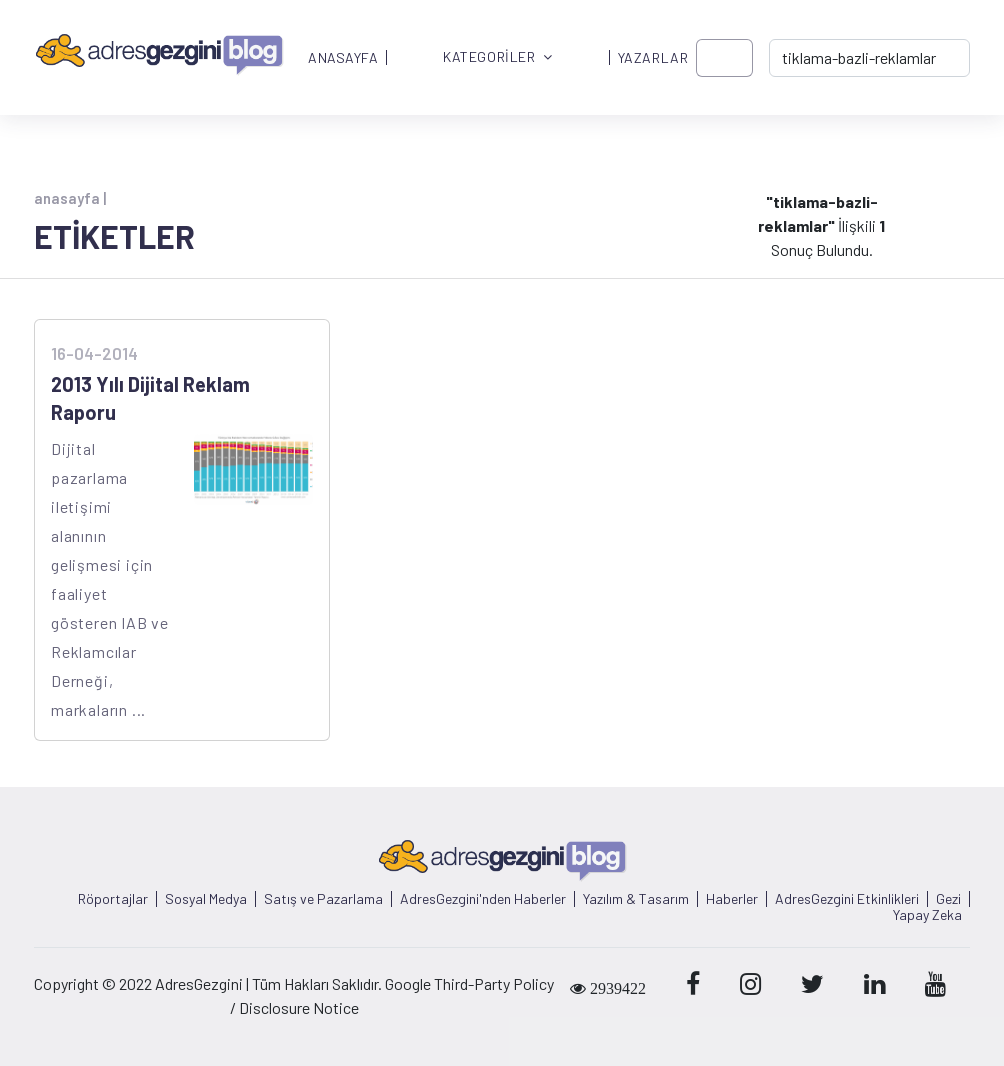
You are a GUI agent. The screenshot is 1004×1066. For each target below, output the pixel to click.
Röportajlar (113, 899)
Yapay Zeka (927, 915)
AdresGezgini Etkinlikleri (847, 899)
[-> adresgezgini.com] (869, 58)
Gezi (948, 899)
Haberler (732, 899)
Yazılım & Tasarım (636, 899)
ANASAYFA (343, 58)
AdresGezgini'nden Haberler (483, 899)
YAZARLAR (653, 58)
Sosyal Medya (206, 899)
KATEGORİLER (498, 57)
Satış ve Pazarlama (323, 899)
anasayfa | (70, 198)
